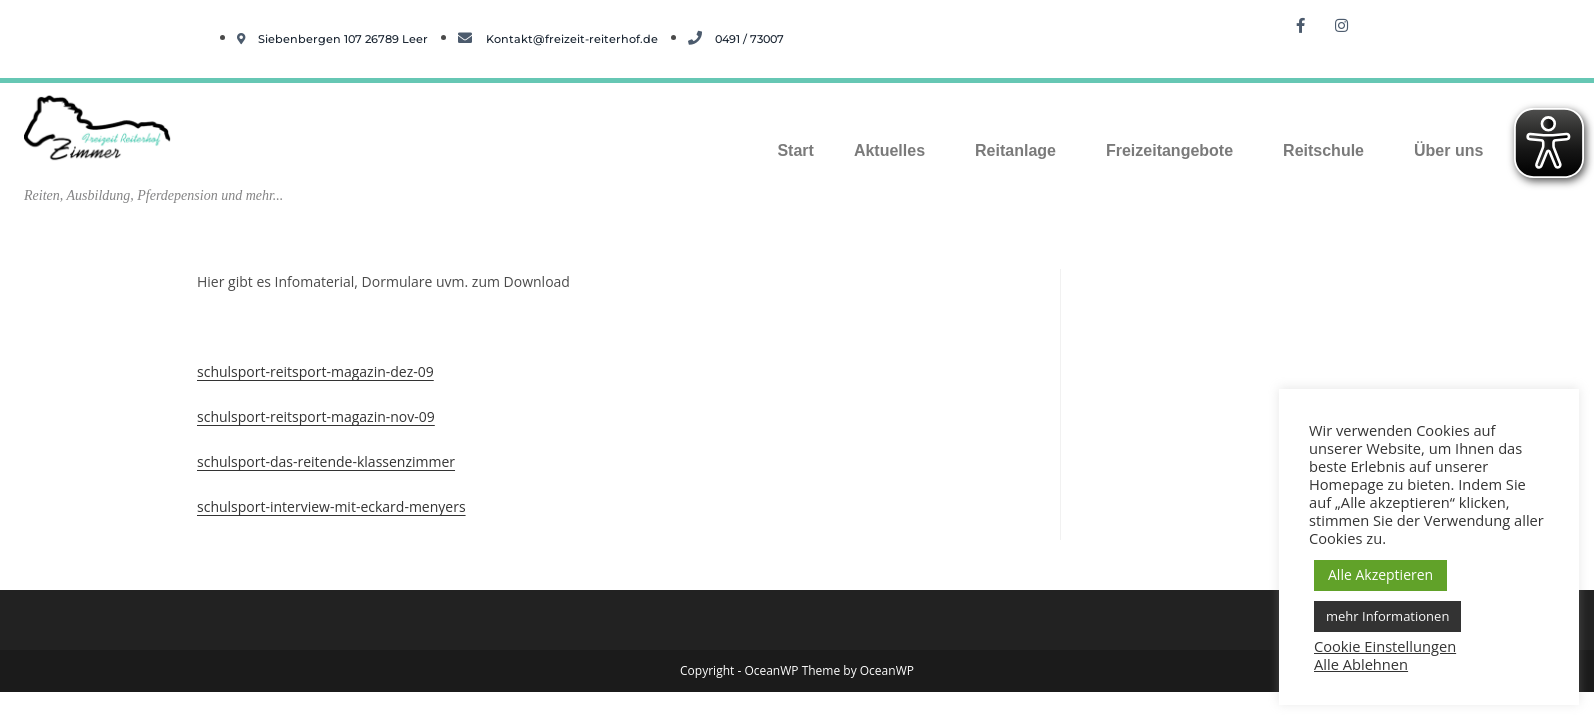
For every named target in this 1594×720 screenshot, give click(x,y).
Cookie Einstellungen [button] (1385, 646)
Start (795, 150)
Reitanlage (1015, 150)
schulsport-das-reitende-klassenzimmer (326, 461)
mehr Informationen (1387, 616)
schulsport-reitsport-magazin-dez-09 (315, 371)
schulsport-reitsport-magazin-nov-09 (316, 416)
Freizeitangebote (1169, 150)
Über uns (1448, 150)
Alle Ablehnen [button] (1361, 664)
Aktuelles (889, 150)
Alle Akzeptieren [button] (1380, 574)
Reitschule (1323, 150)
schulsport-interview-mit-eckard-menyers (331, 506)
